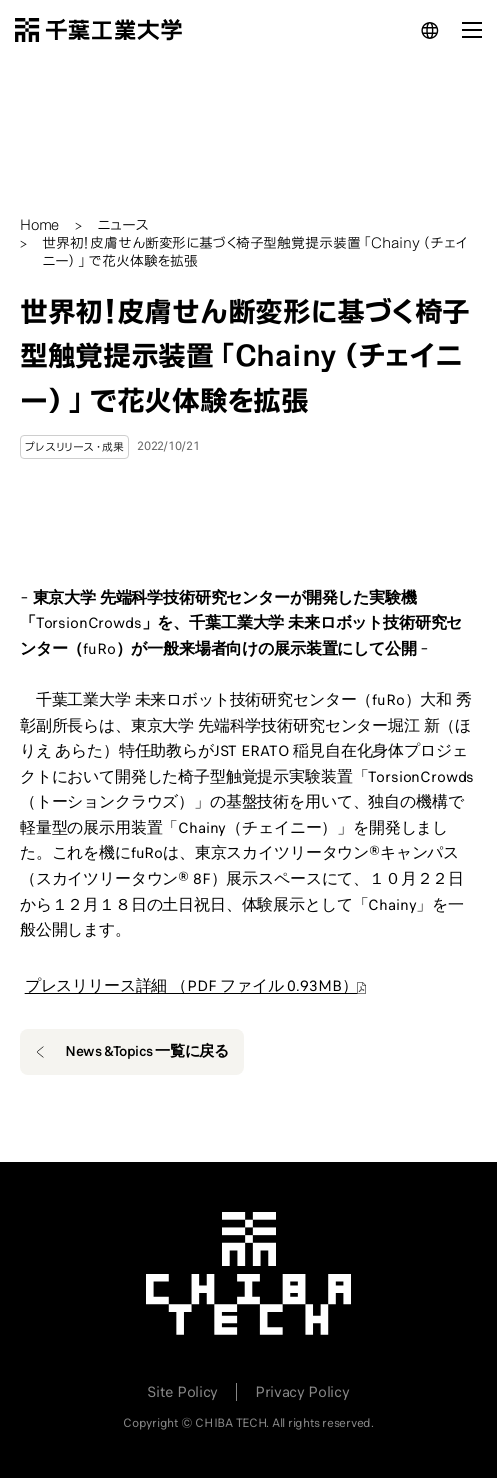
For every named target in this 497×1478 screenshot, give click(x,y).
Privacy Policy (302, 1392)
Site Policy (182, 1392)
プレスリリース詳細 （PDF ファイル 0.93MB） (191, 986)
